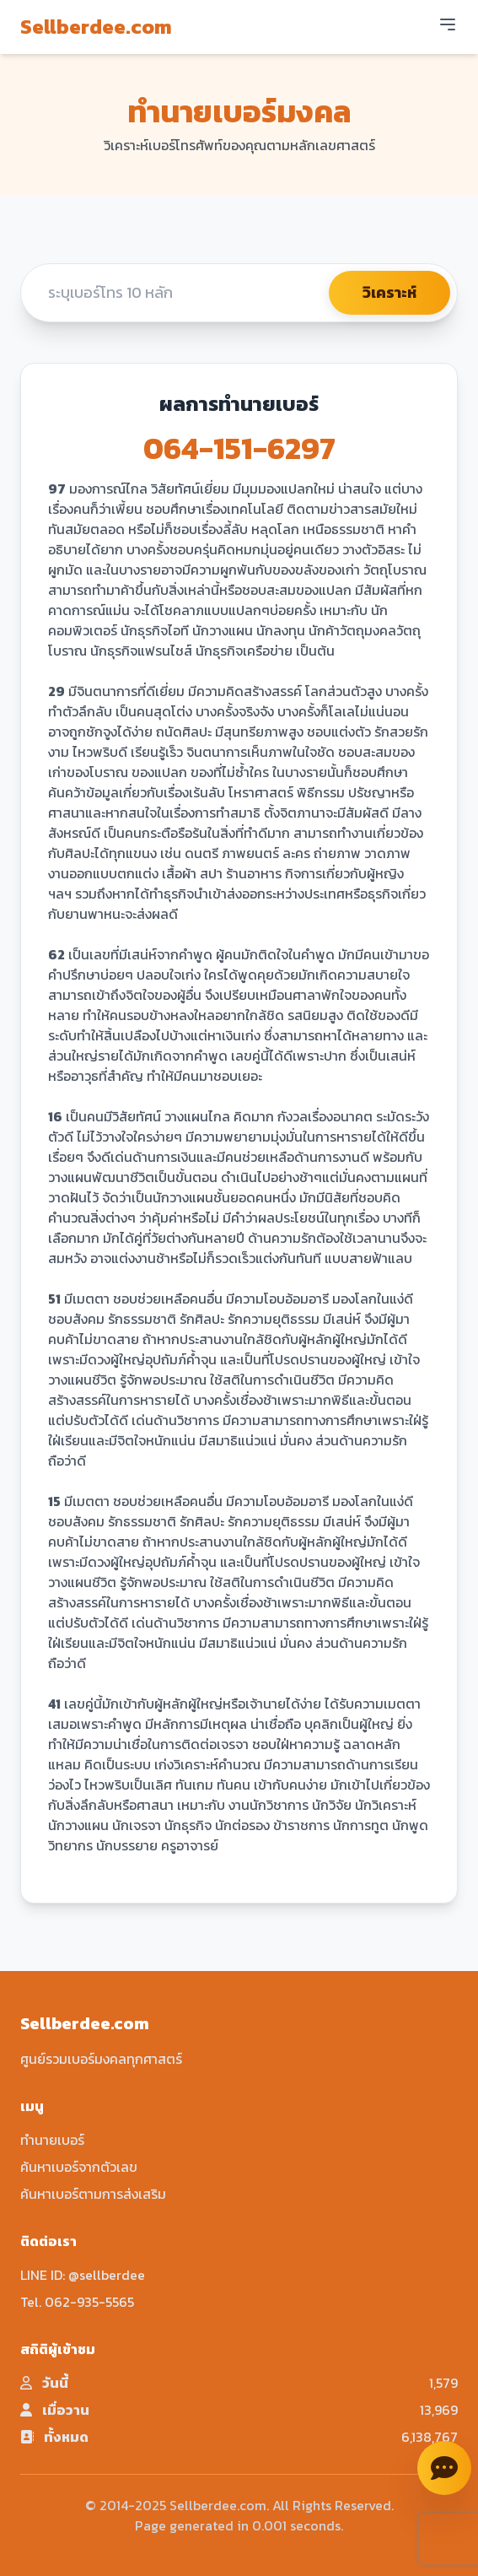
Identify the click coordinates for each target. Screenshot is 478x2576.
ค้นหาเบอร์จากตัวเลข (78, 2167)
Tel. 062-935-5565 (77, 2302)
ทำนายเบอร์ (52, 2140)
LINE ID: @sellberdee (82, 2275)
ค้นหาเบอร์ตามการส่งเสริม (93, 2194)
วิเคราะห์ (389, 292)
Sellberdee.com (96, 27)
